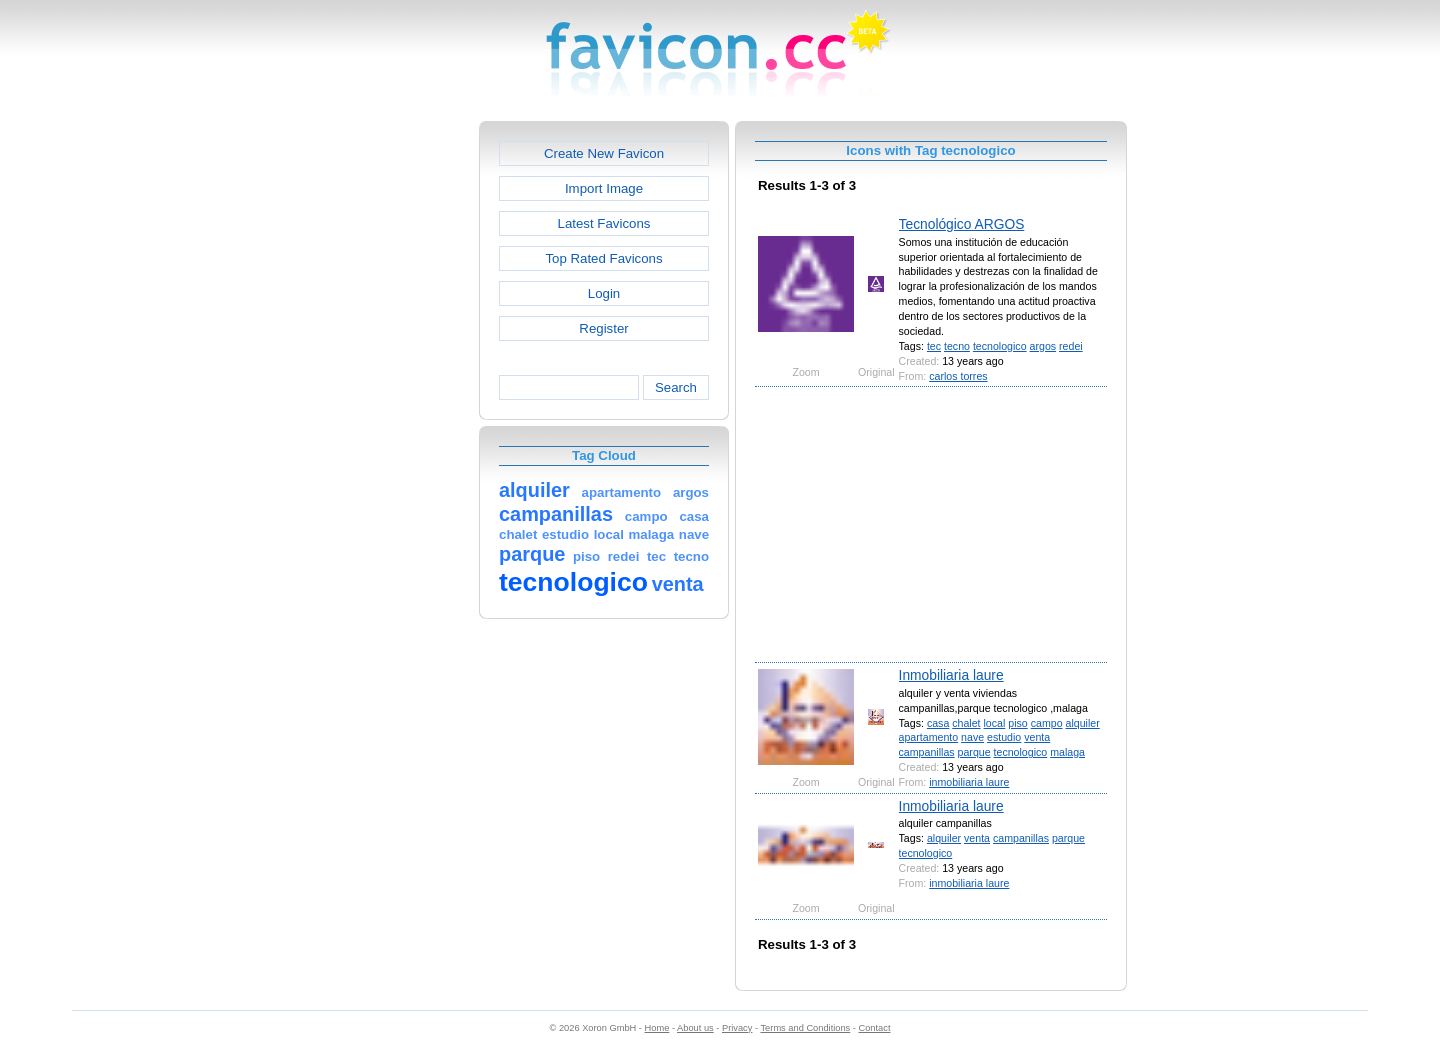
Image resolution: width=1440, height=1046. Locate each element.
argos (1043, 346)
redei (1071, 346)
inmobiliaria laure (969, 782)
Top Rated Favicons (603, 258)
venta (1037, 737)
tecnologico (1000, 346)
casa (938, 723)
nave (972, 737)
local (995, 723)
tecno (957, 346)
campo (1047, 723)
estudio (1004, 737)
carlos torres (958, 376)
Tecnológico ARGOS (962, 224)
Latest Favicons (604, 223)
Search (676, 387)
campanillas (927, 752)
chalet (966, 723)
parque (974, 752)
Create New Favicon (604, 153)
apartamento (929, 737)
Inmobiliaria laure (951, 675)
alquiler (1083, 723)
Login (604, 293)
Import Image (604, 188)
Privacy (737, 1028)
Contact (875, 1028)
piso (1017, 723)
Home (657, 1028)
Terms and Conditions (805, 1028)
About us (695, 1028)
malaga (1067, 752)
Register (603, 328)
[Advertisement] (393, 421)
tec (934, 346)
